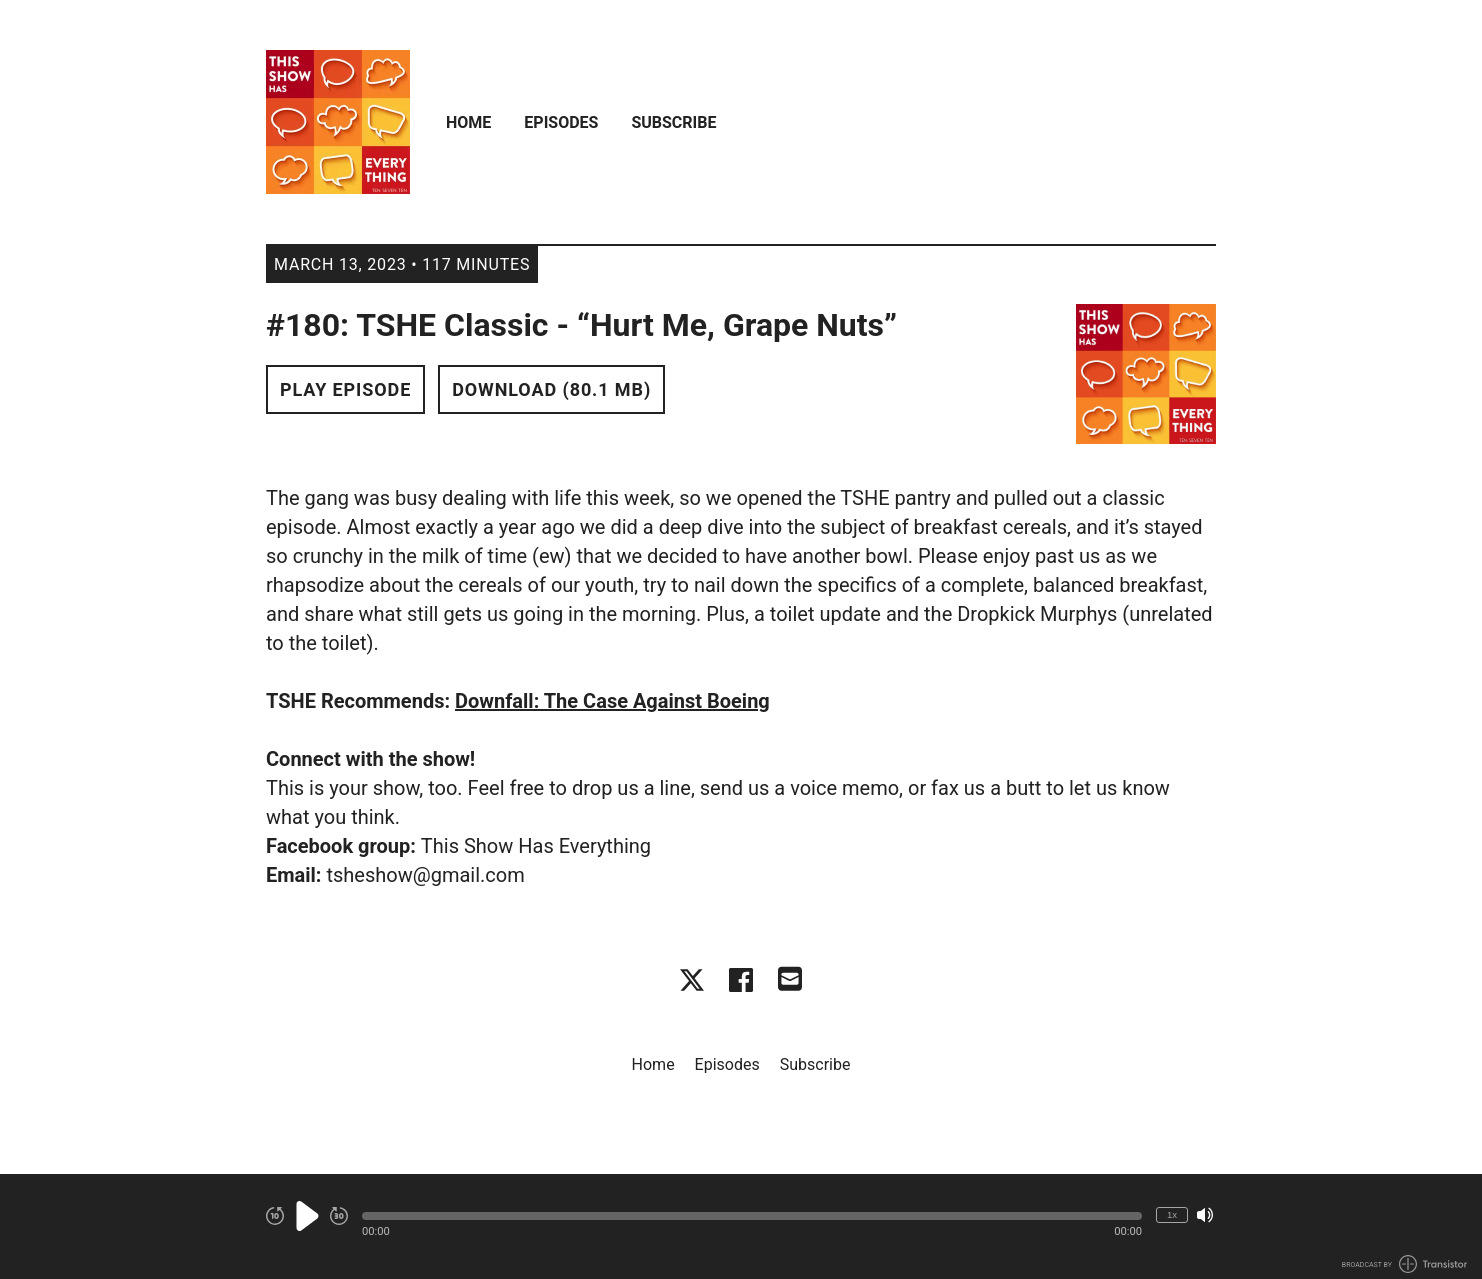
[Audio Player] (741, 1226)
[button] (752, 1216)
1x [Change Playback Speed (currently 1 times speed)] (1172, 1214)
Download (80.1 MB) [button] (551, 389)
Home (468, 122)
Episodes (561, 122)
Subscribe (673, 122)
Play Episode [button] (345, 389)
